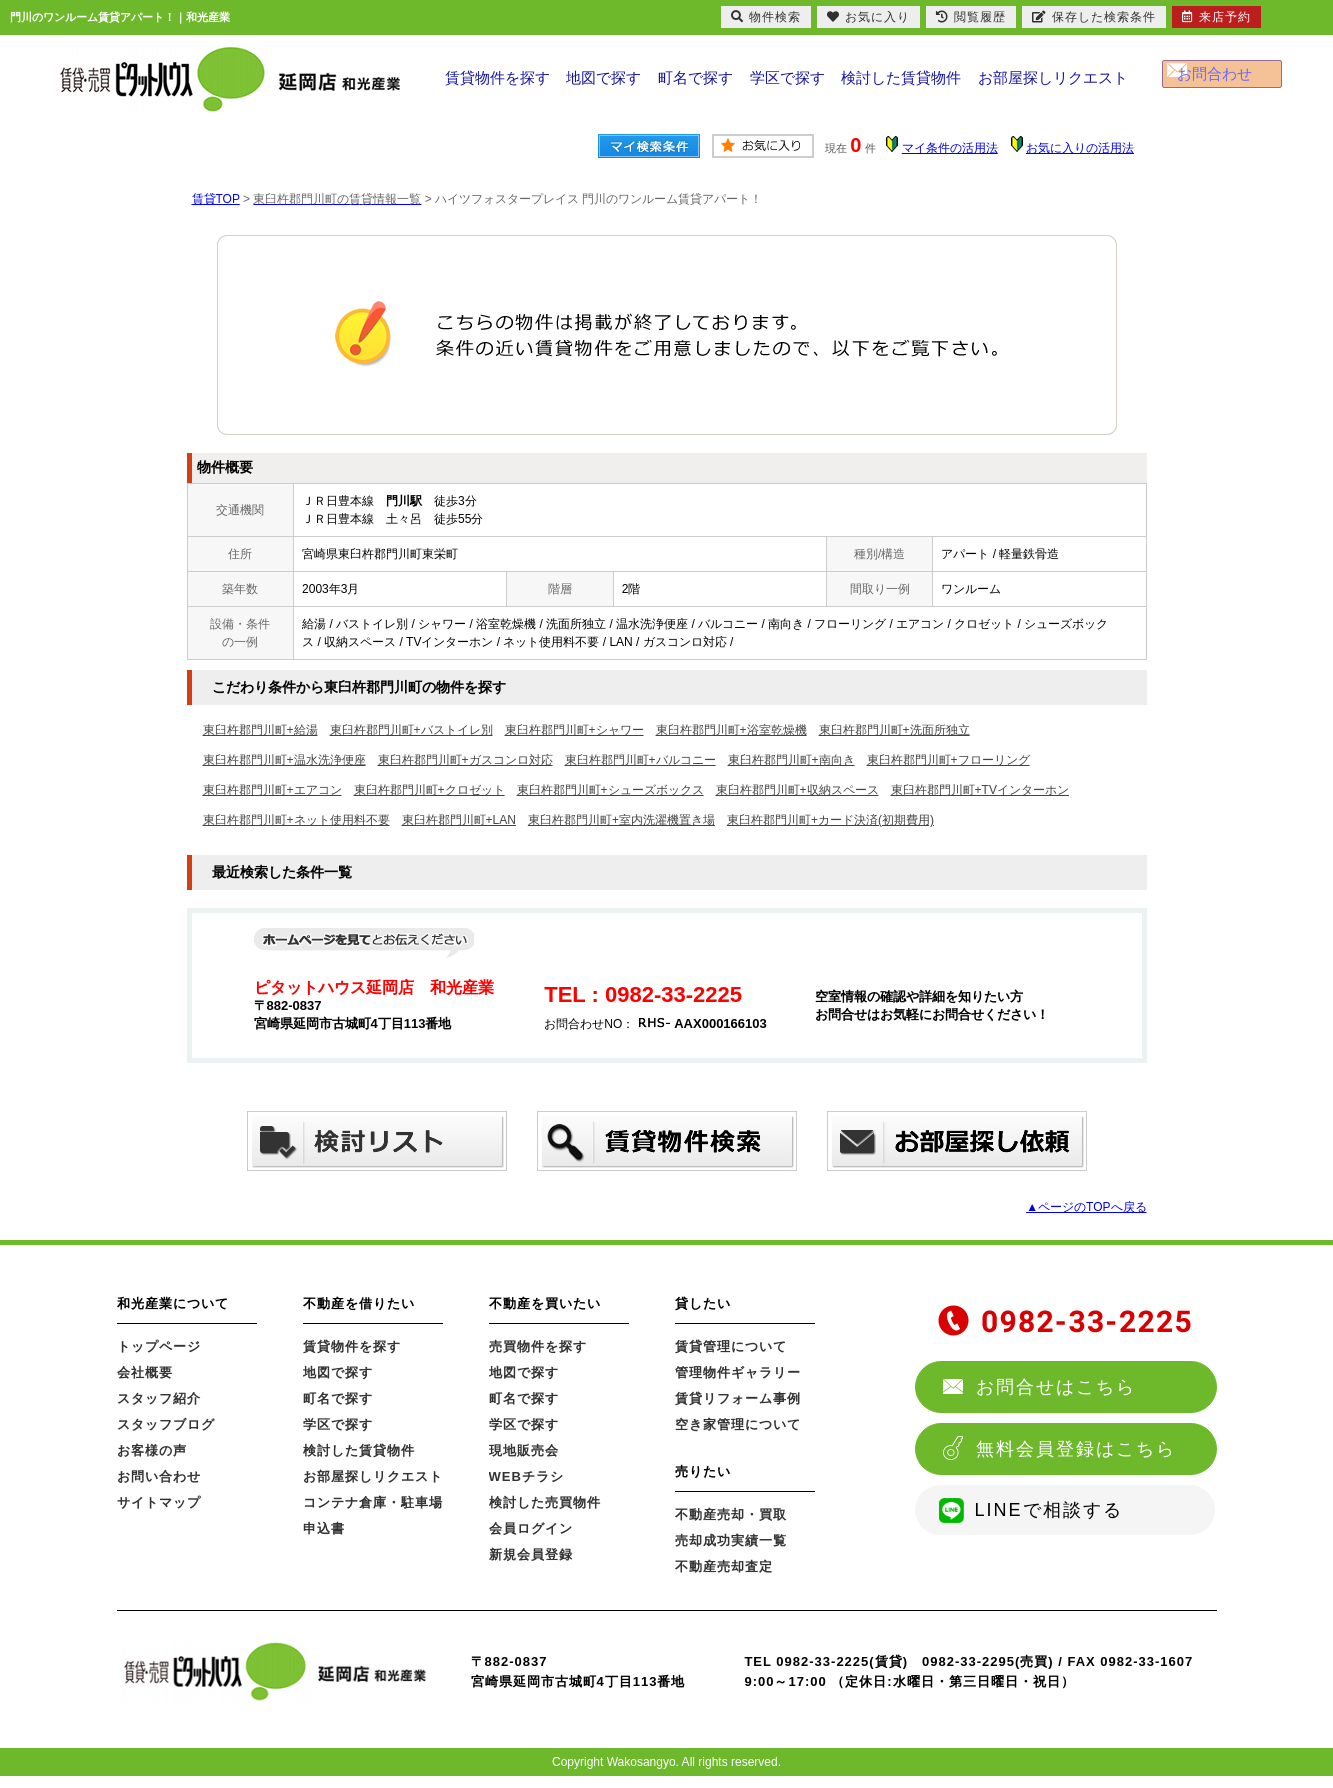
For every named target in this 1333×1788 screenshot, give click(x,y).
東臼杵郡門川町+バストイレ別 (411, 730)
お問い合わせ (159, 1476)
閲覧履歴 (971, 17)
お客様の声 (152, 1450)
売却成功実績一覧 (731, 1540)
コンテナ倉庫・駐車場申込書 (373, 1515)
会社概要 (145, 1372)
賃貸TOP (216, 199)
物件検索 (766, 17)
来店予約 (1216, 17)
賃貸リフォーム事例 (738, 1398)
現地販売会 (524, 1450)
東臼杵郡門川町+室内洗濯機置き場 (621, 820)
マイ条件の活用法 (950, 148)
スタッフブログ (166, 1424)
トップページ (159, 1346)
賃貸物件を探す (497, 84)
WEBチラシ (526, 1476)
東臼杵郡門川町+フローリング (948, 760)
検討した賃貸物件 (905, 84)
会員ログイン (531, 1528)
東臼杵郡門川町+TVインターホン (980, 790)
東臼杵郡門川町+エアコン (272, 790)
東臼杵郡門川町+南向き (791, 760)
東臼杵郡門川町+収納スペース (797, 790)
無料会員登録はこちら (1076, 1449)
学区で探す (791, 84)
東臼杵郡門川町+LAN (459, 820)
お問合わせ (1233, 80)
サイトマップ (159, 1502)
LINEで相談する (1049, 1510)
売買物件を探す (538, 1346)
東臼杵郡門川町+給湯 (260, 730)
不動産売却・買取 (731, 1514)
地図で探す (604, 84)
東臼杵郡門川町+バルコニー (640, 760)
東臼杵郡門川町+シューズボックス (610, 790)
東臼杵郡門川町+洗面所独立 (894, 730)
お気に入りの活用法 (1080, 148)
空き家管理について (738, 1424)
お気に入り (868, 17)
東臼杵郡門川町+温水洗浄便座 (284, 760)
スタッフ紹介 (159, 1398)
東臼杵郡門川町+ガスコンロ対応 (465, 760)
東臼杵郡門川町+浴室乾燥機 (731, 730)
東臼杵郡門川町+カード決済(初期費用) (830, 820)
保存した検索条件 (1094, 17)
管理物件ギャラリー (738, 1372)
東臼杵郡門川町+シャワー (574, 730)
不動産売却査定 (724, 1566)
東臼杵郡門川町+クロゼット (429, 790)
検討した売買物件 (545, 1502)
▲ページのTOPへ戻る (1086, 1207)
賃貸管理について (731, 1346)
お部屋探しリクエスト (1055, 84)
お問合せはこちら (1056, 1387)
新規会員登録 (531, 1554)
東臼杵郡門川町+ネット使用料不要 (296, 820)
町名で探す (698, 84)
